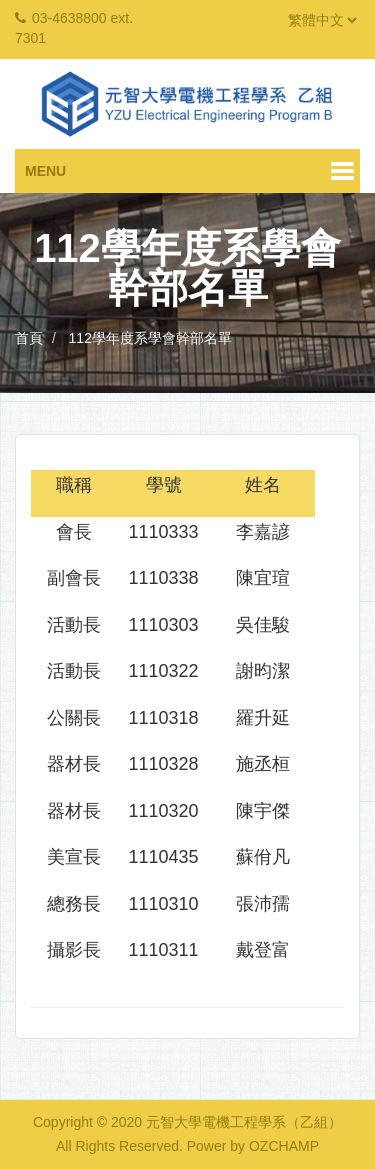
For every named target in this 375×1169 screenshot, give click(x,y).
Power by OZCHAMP (253, 1146)
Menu (45, 171)
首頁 (29, 338)
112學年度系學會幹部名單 (150, 338)
